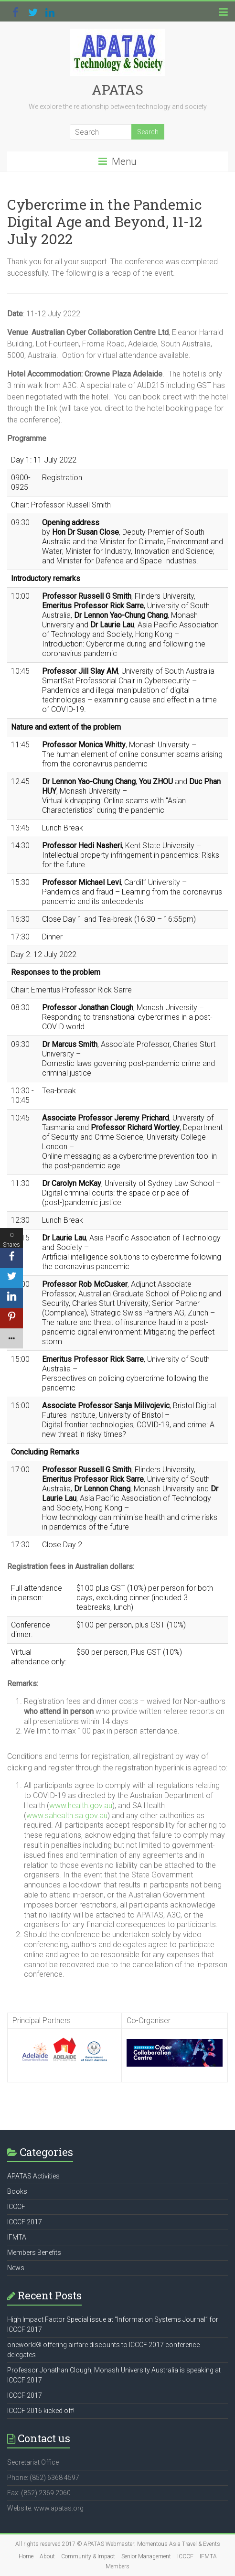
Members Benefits (34, 2252)
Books (17, 2191)
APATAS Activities (33, 2176)
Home (26, 2556)
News (15, 2268)
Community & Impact (88, 2556)
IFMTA (16, 2237)
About (47, 2556)
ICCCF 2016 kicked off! (41, 2410)
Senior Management (146, 2556)
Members (117, 2566)
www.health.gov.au (80, 1805)
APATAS (117, 89)
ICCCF (16, 2206)
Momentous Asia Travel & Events (178, 2544)
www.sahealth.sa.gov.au (66, 1815)
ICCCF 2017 (24, 2222)
